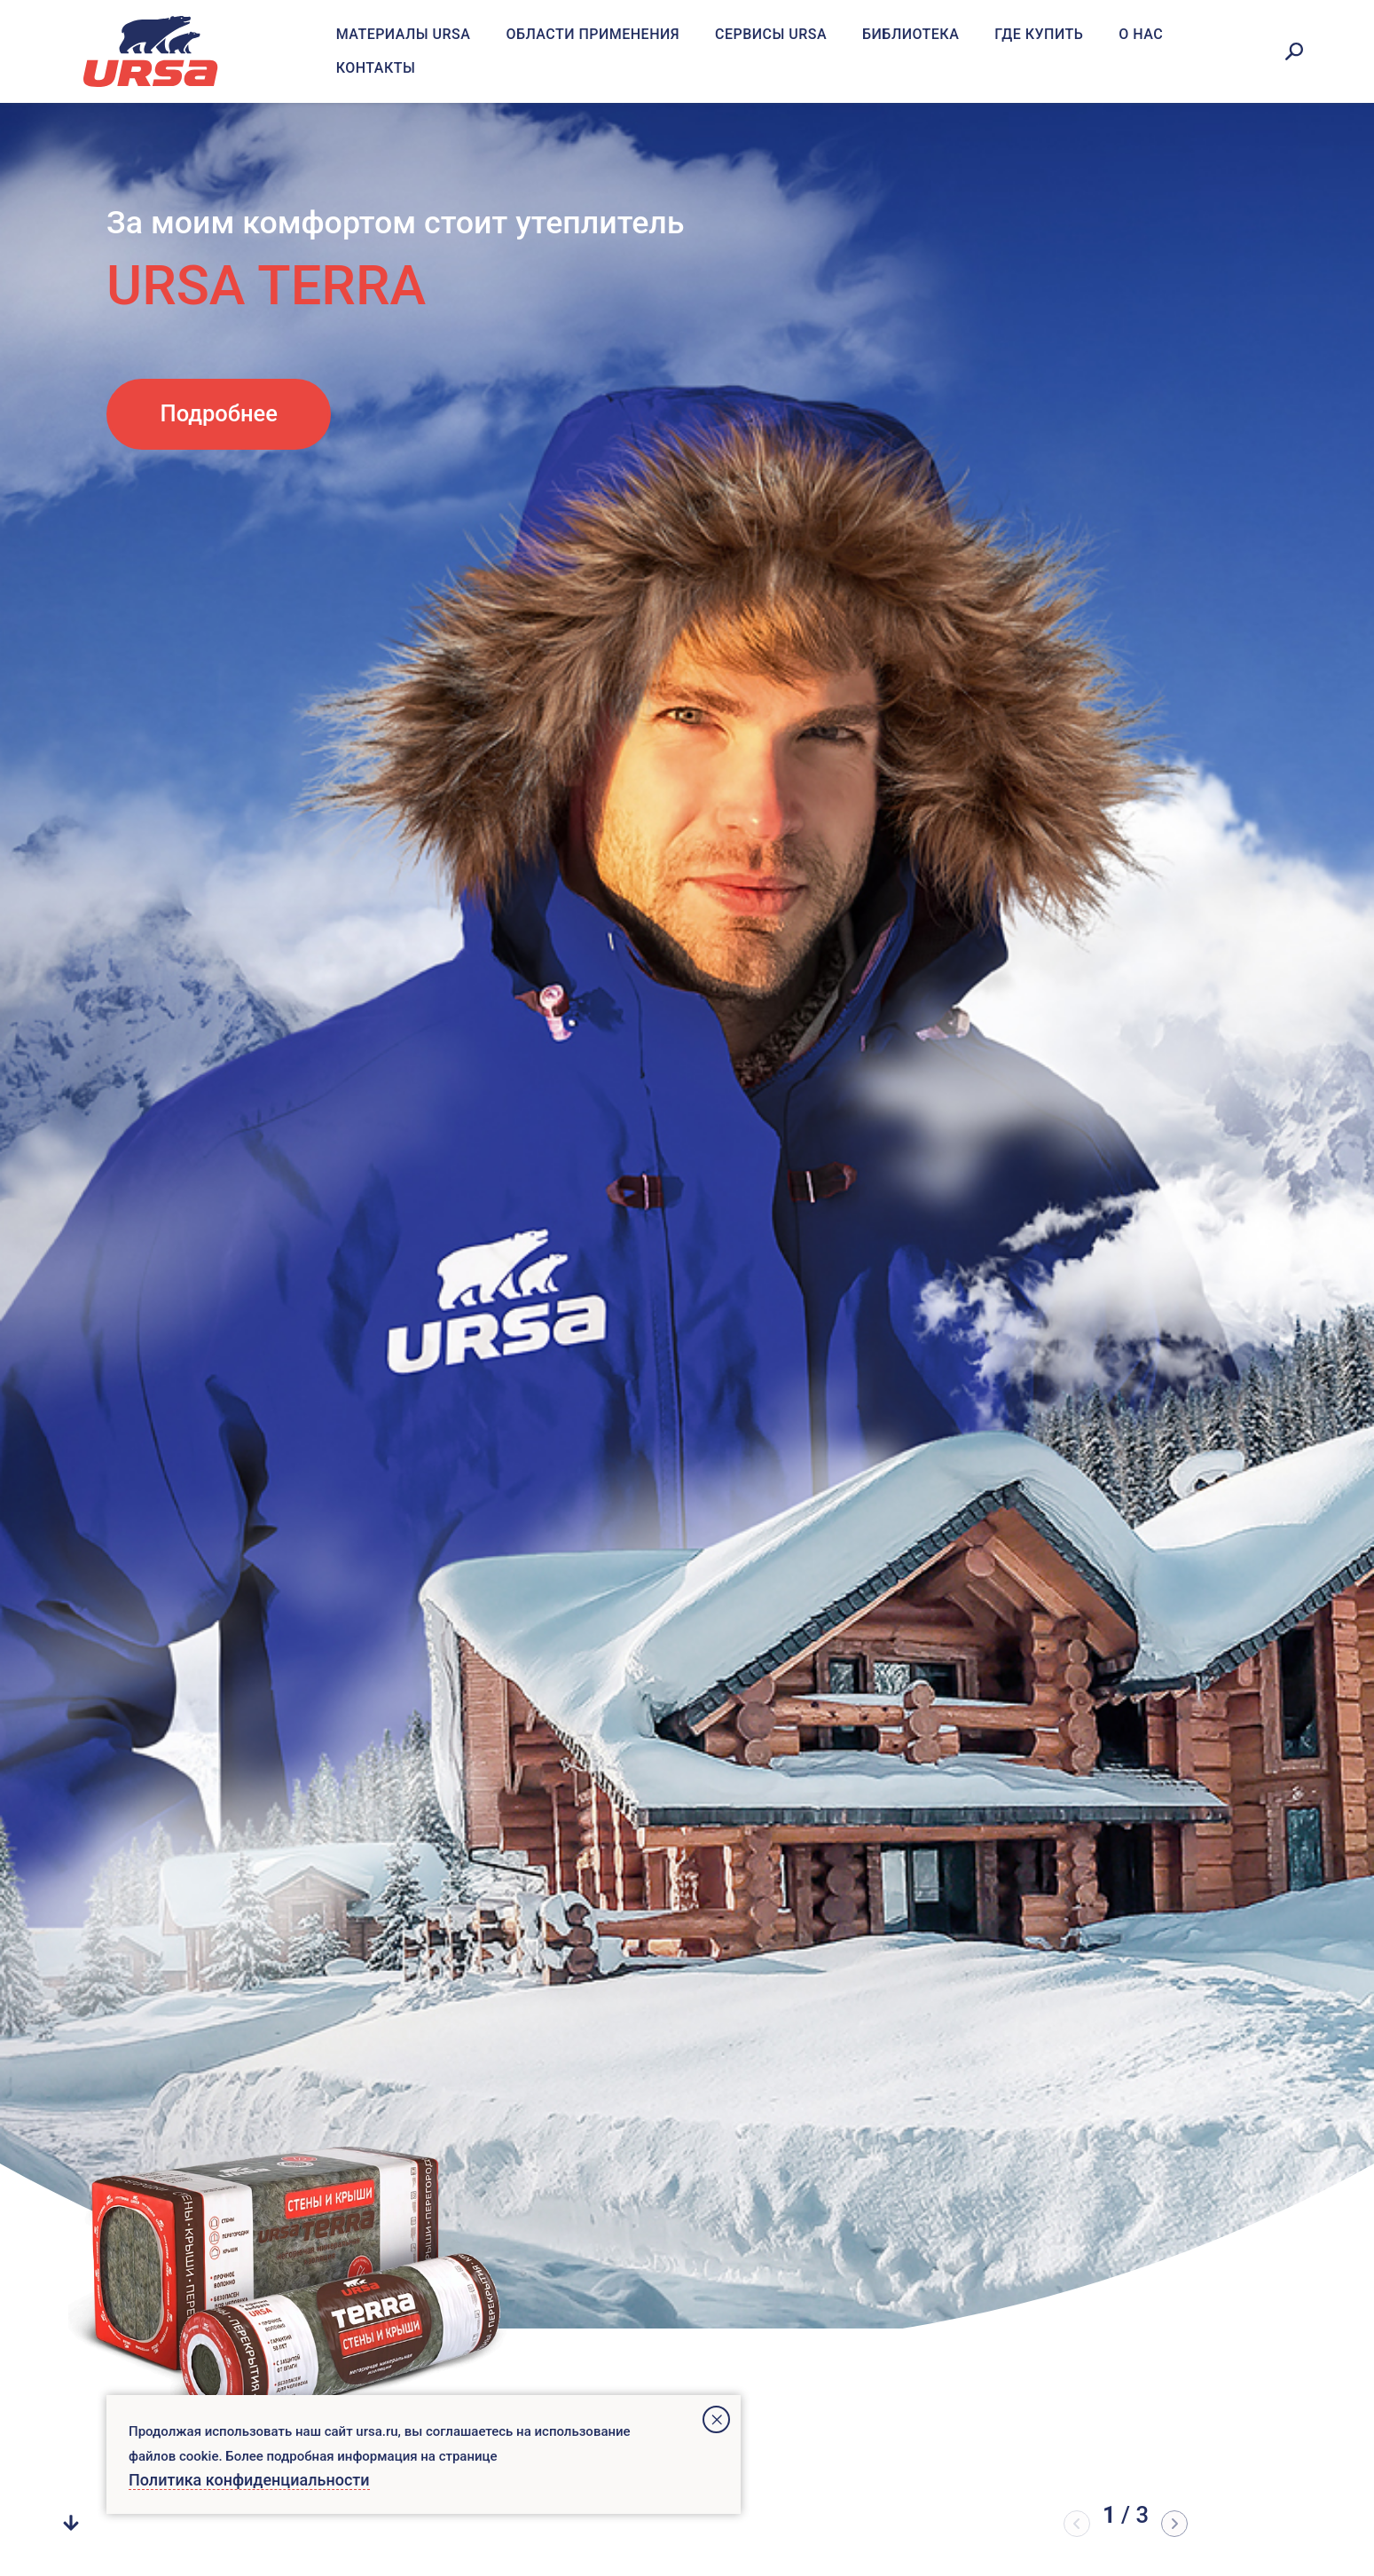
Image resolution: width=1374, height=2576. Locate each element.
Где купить (1038, 34)
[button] (1174, 2523)
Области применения (592, 34)
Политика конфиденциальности (249, 2479)
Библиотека (910, 34)
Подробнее (219, 413)
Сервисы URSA (771, 34)
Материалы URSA (403, 34)
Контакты (376, 67)
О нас (1141, 34)
